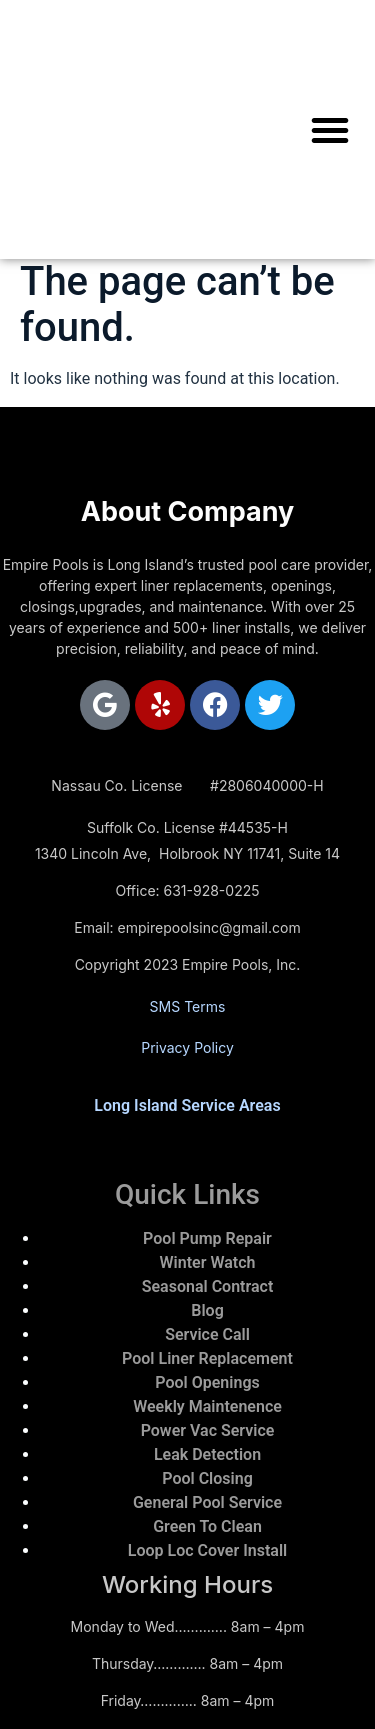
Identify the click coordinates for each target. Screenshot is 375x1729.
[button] (330, 130)
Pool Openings (207, 1382)
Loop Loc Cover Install (207, 1550)
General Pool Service (207, 1502)
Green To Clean (207, 1526)
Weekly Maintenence (207, 1406)
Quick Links (187, 1194)
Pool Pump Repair (207, 1238)
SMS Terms (188, 1006)
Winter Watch (208, 1262)
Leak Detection (207, 1454)
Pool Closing (207, 1478)
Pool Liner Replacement (207, 1358)
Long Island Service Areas (187, 1105)
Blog (207, 1310)
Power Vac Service (208, 1430)
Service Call (207, 1334)
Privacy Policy (187, 1047)
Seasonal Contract (208, 1286)
